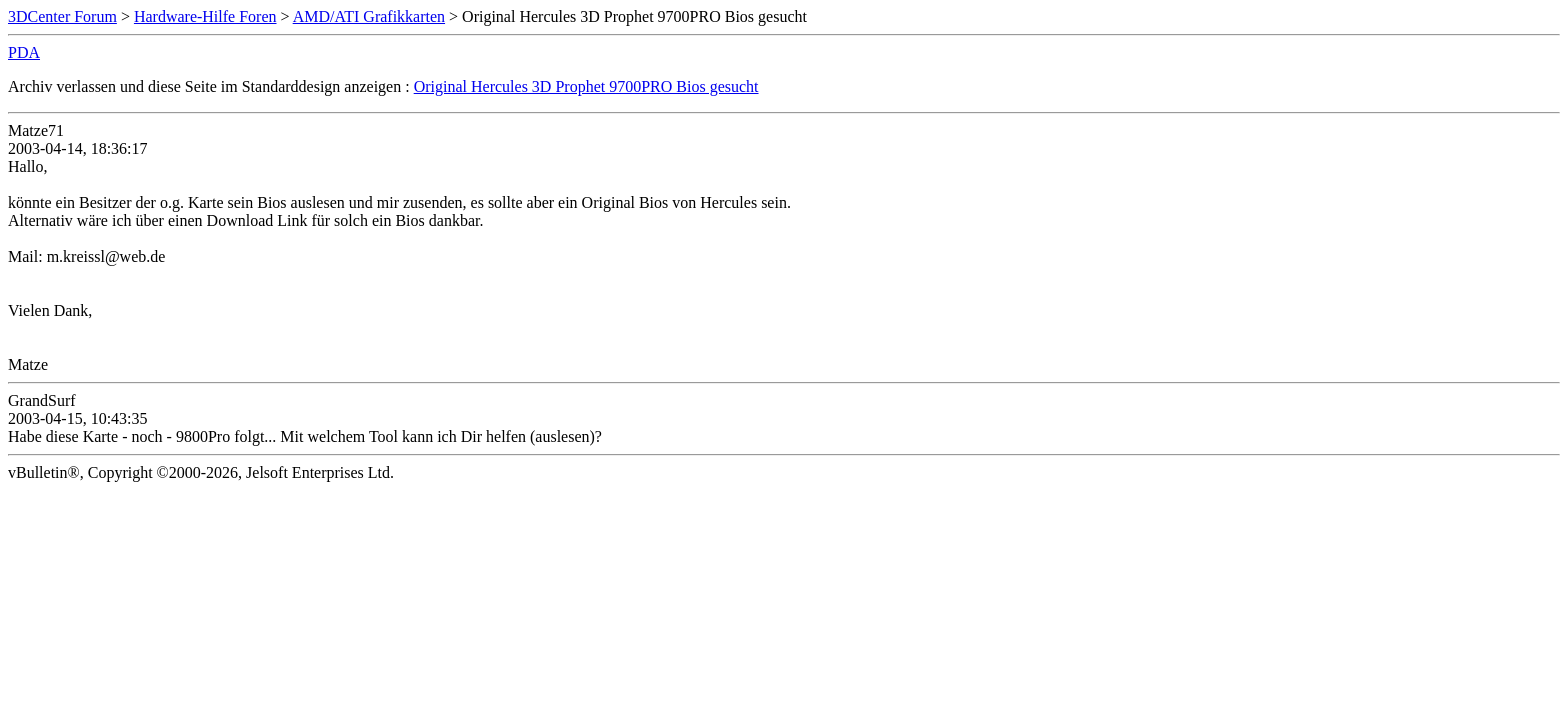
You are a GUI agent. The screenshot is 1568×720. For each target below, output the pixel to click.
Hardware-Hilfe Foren (205, 16)
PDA (24, 52)
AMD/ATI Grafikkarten (369, 16)
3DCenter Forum (62, 16)
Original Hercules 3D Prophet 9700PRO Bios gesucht (586, 86)
